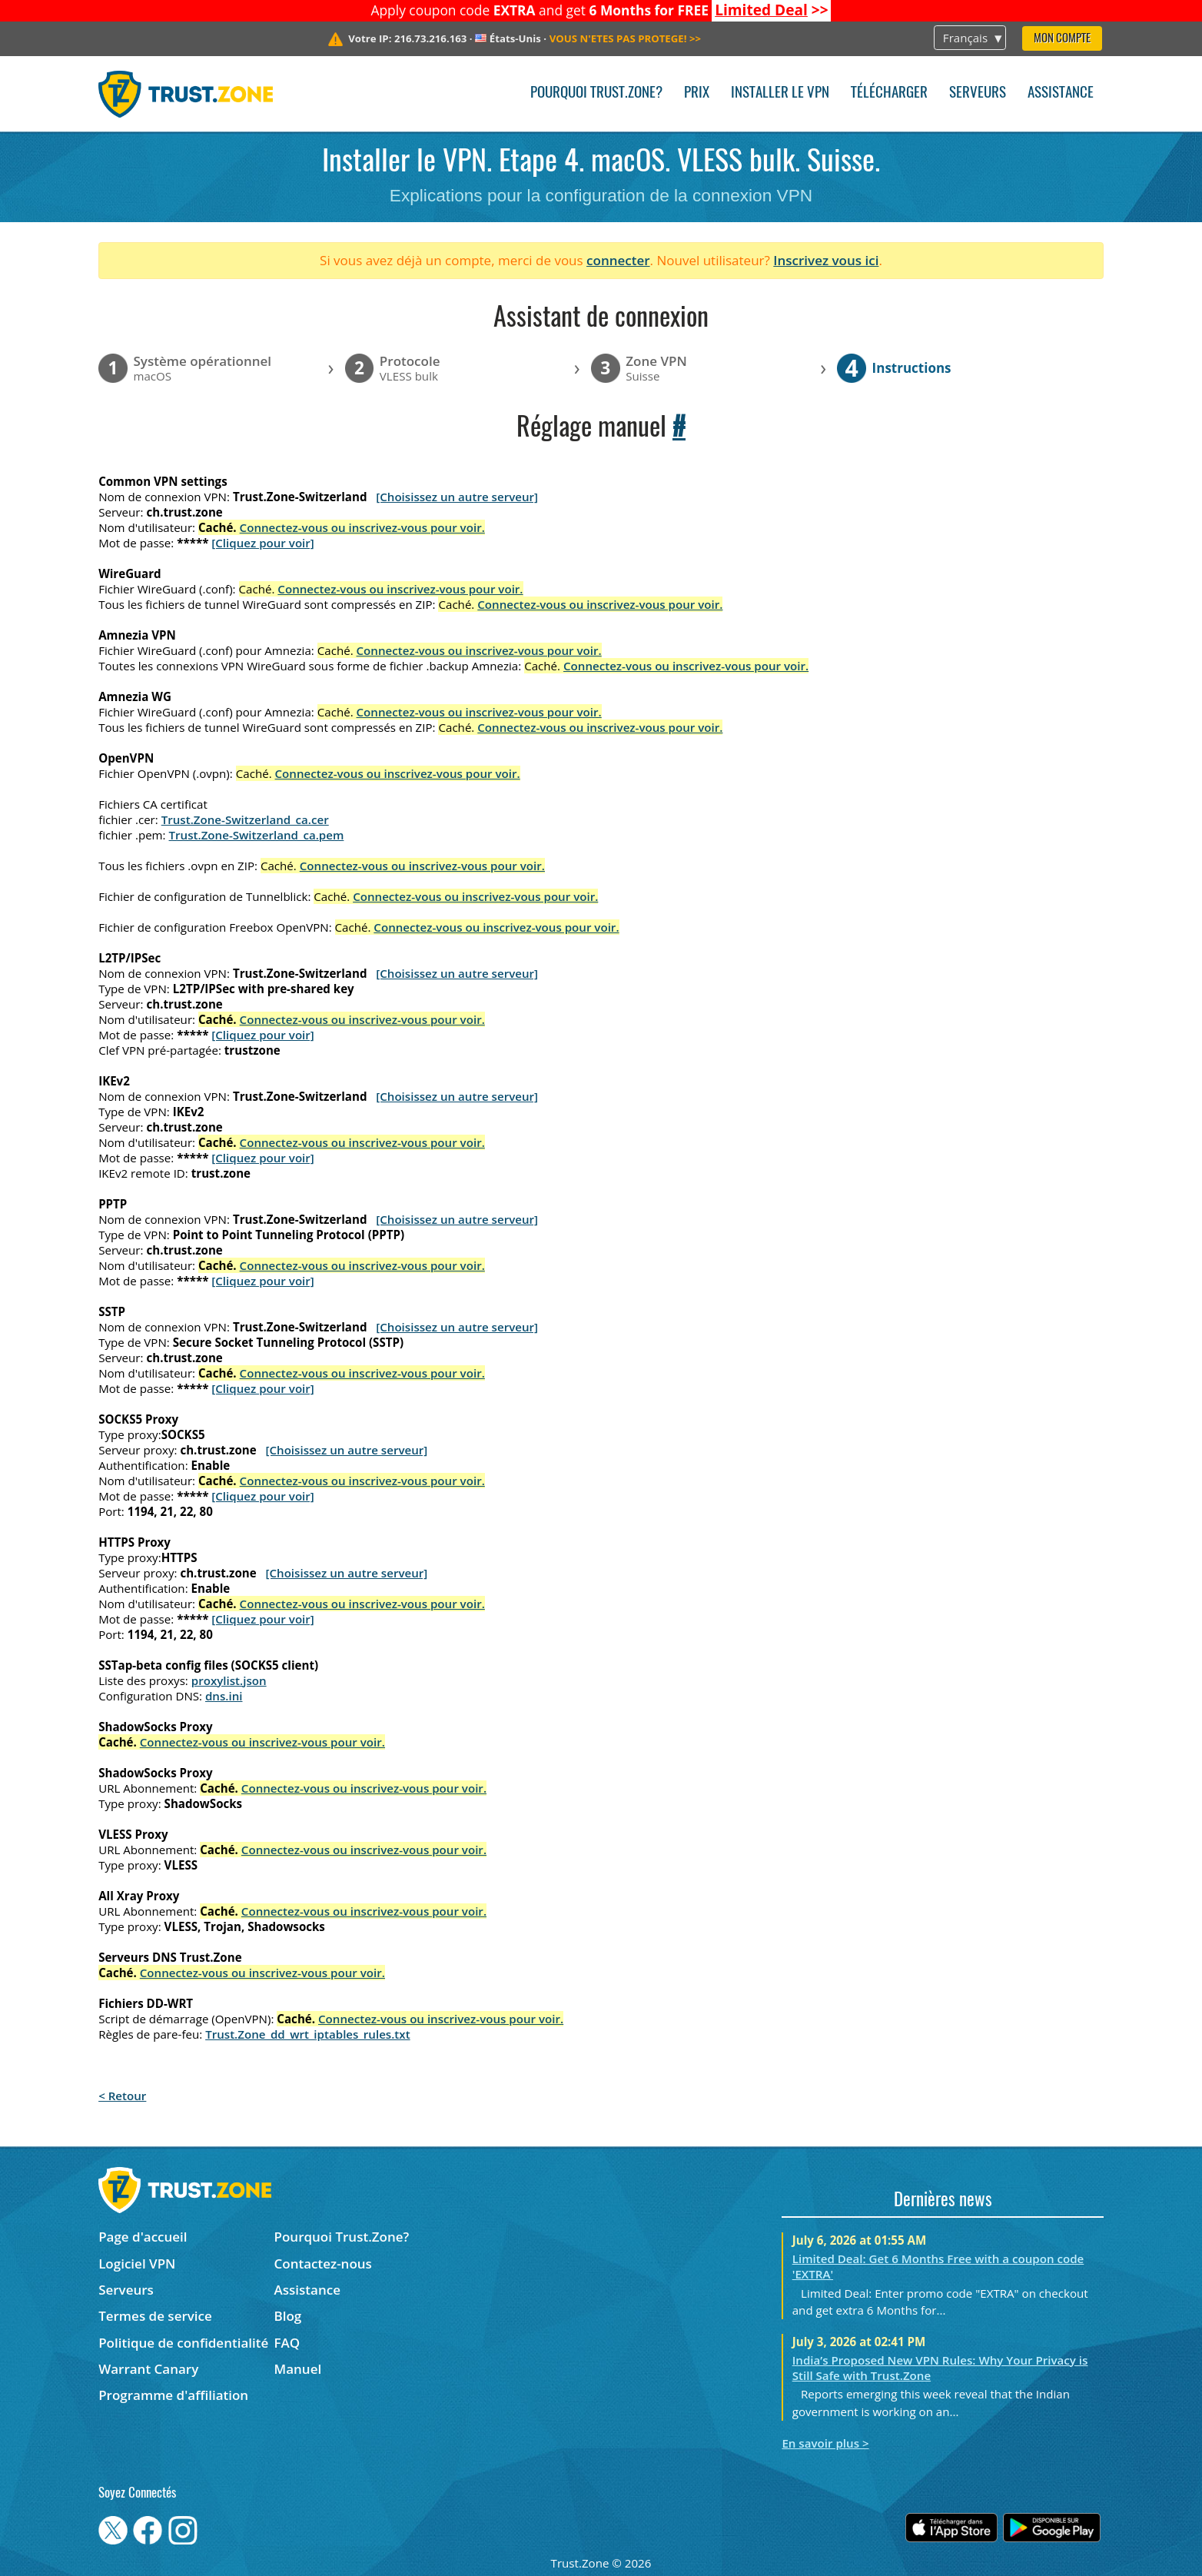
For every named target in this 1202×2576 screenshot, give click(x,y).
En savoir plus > (825, 2443)
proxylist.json (229, 1680)
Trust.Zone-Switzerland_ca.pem (256, 835)
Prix (696, 93)
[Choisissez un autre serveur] (457, 496)
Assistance (1061, 93)
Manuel (298, 2369)
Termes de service (155, 2316)
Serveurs (977, 93)
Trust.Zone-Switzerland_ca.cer (245, 819)
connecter (618, 260)
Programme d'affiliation (173, 2395)
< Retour (122, 2095)
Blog (288, 2316)
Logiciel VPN (136, 2263)
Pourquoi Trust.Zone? (596, 93)
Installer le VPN (780, 93)
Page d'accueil (142, 2236)
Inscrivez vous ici (825, 260)
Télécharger (889, 93)
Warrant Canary (148, 2369)
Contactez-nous (323, 2263)
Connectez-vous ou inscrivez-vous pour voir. (362, 527)
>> (771, 10)
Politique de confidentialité (183, 2343)
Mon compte (1062, 39)
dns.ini (224, 1695)
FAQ (287, 2343)
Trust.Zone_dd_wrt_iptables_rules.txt (307, 2034)
